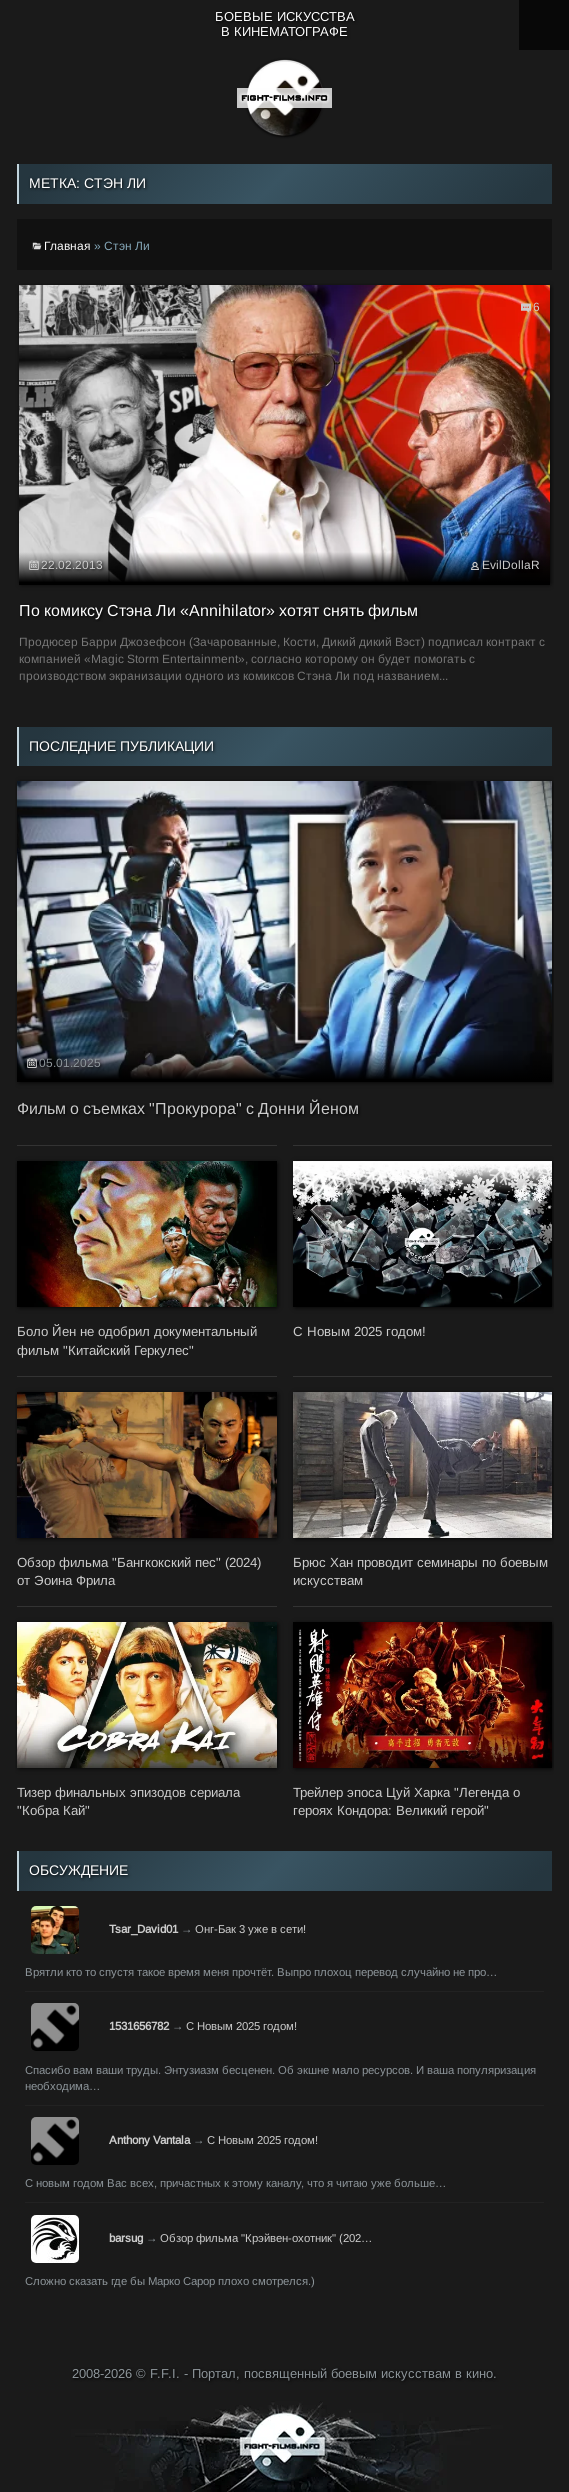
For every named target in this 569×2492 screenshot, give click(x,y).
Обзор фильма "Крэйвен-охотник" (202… (266, 2238)
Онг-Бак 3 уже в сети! (250, 1929)
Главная (67, 246)
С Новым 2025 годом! (241, 2026)
